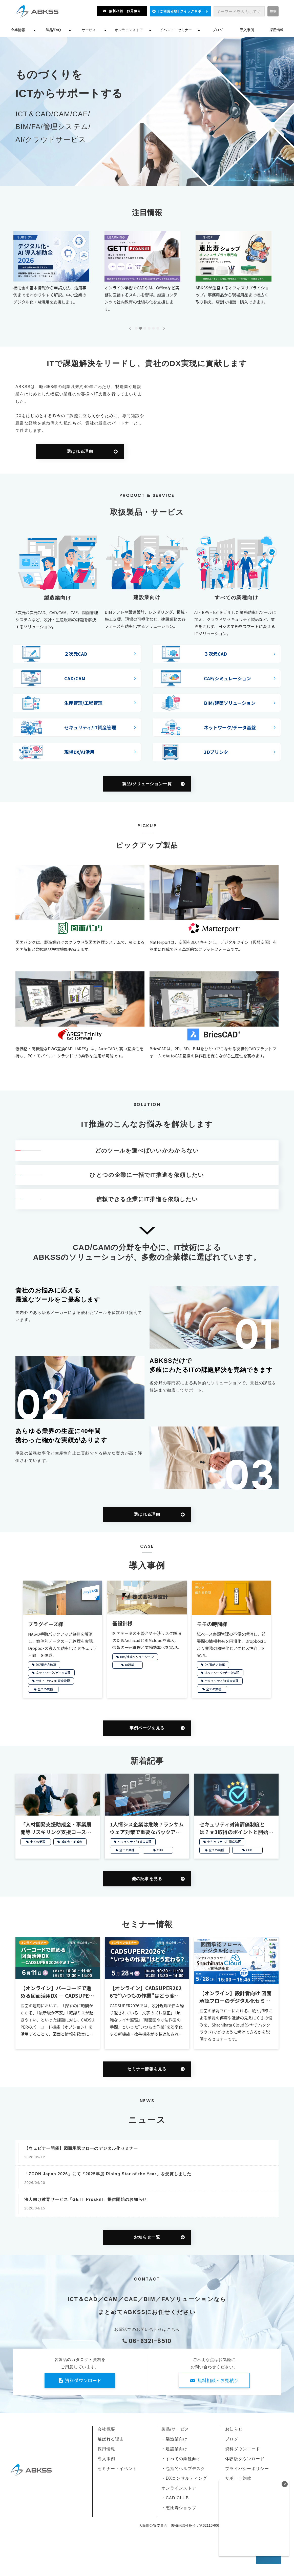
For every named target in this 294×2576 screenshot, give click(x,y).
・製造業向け (174, 2439)
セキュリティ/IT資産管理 (53, 1680)
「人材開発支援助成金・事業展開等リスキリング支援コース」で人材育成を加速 (55, 1828)
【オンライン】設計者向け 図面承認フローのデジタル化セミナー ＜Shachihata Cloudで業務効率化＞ (235, 1997)
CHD (160, 1850)
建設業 (129, 1665)
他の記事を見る (147, 1879)
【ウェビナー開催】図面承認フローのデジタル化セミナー (81, 2148)
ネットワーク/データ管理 (53, 1672)
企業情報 (18, 30)
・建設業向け (174, 2449)
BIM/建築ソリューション (137, 1656)
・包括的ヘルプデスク (183, 2468)
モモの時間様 (212, 1624)
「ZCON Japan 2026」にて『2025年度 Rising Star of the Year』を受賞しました (108, 2174)
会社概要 (106, 2429)
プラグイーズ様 (45, 1624)
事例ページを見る (147, 1728)
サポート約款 (238, 2478)
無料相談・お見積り (125, 11)
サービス (89, 30)
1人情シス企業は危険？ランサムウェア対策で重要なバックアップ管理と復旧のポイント (147, 1828)
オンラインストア (129, 30)
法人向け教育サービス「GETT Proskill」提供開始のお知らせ (85, 2199)
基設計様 (122, 1623)
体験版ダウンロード (245, 2459)
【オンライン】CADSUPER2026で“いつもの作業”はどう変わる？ (146, 1991)
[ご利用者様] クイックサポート (183, 11)
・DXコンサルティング (184, 2478)
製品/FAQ (53, 30)
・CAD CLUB (175, 2498)
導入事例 (247, 30)
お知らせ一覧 (147, 2237)
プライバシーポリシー (247, 2468)
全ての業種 (45, 1689)
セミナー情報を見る (147, 2069)
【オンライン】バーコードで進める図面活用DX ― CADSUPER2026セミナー (56, 1991)
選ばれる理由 (80, 451)
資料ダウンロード (83, 2380)
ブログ (217, 30)
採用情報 (276, 30)
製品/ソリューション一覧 (147, 784)
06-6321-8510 (150, 2341)
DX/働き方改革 (46, 1664)
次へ (164, 328)
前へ (130, 328)
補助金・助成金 (71, 1841)
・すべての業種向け (181, 2459)
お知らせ (234, 2429)
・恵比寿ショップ (178, 2508)
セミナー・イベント (117, 2468)
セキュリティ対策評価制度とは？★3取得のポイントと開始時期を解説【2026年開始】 (236, 1828)
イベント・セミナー (176, 30)
